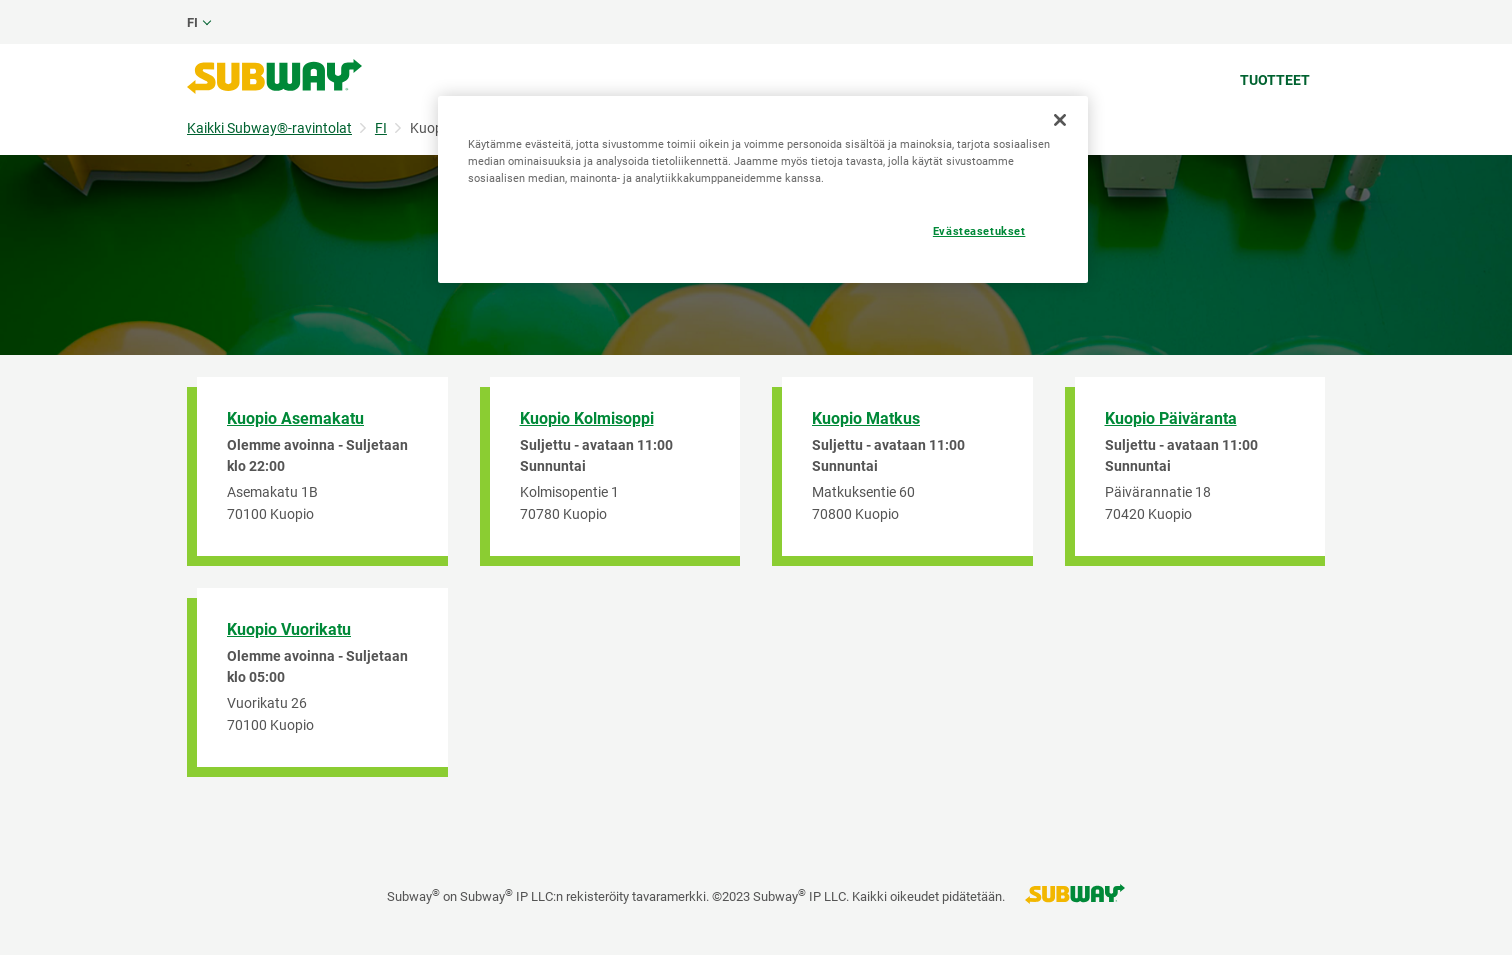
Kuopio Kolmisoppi (587, 418)
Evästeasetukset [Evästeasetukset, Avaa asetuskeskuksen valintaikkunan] (979, 231)
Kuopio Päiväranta (1171, 418)
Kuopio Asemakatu (295, 418)
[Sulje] (1060, 120)
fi (192, 22)
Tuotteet (1275, 80)
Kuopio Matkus (866, 418)
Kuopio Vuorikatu (289, 629)
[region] (763, 189)
